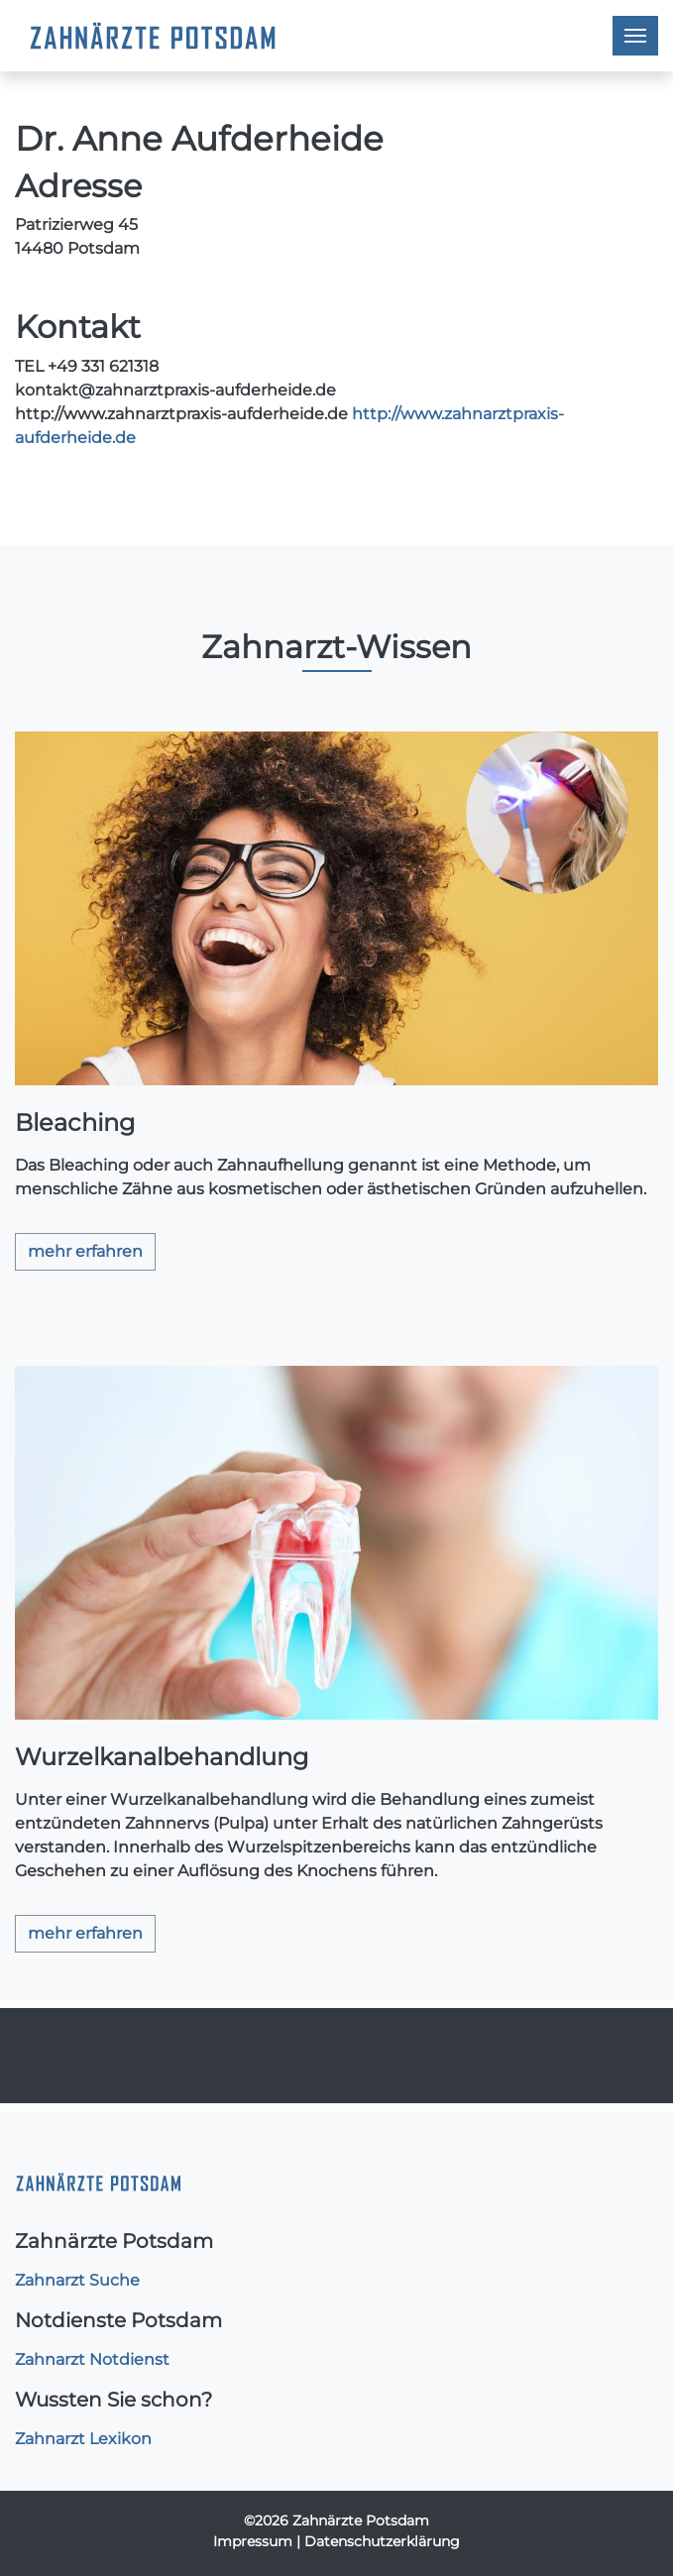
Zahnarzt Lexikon (83, 2438)
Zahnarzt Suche (77, 2280)
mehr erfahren (85, 1251)
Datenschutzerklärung (382, 2541)
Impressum (252, 2541)
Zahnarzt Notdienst (92, 2359)
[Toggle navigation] (635, 36)
